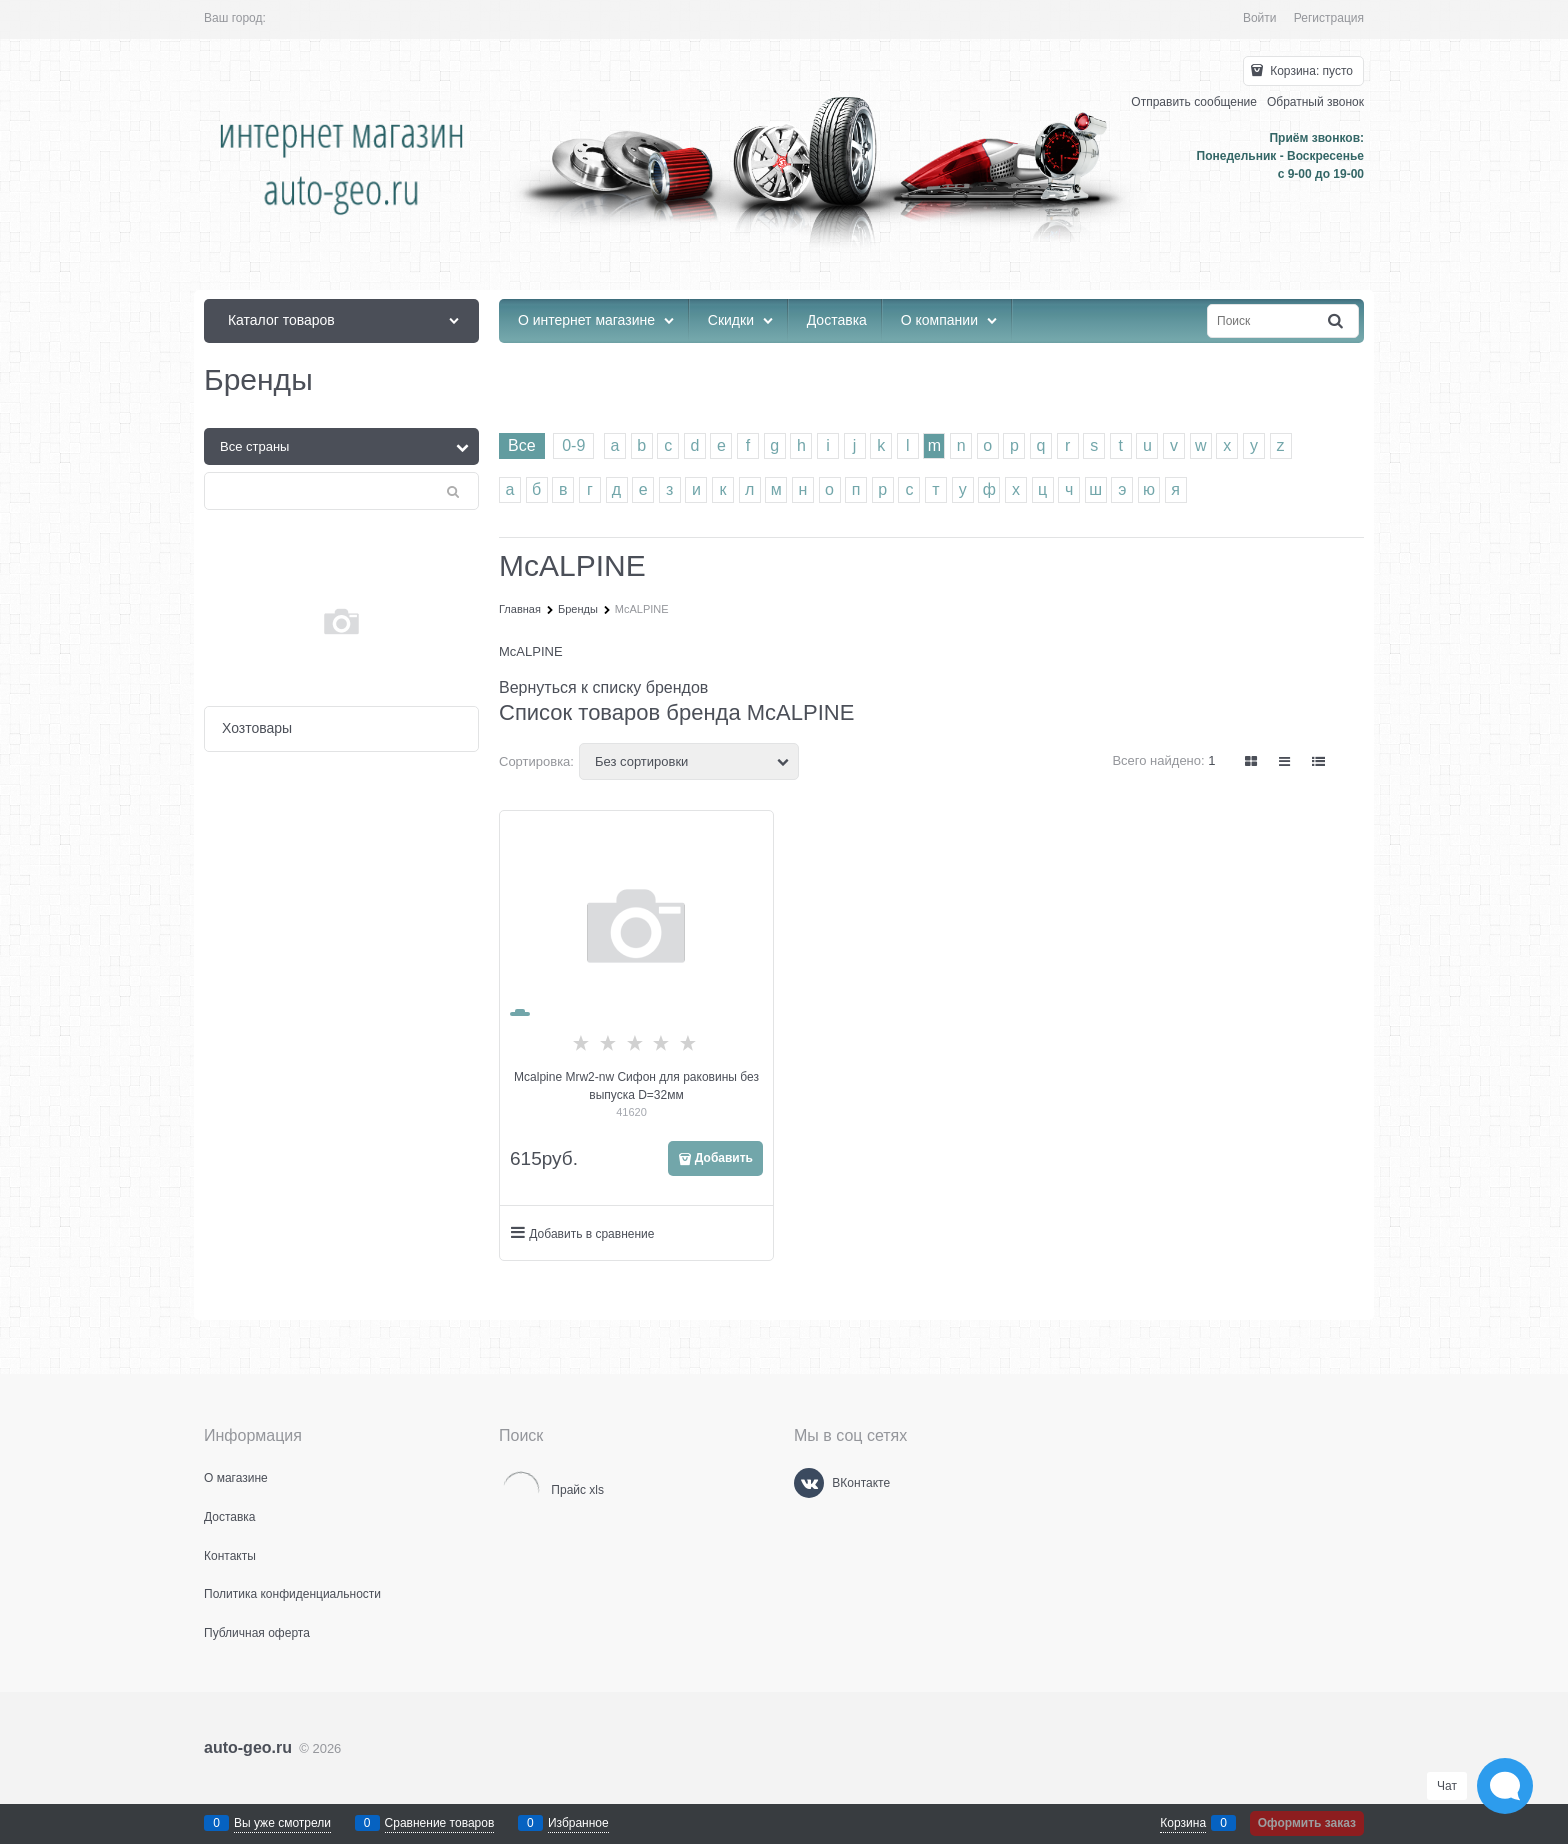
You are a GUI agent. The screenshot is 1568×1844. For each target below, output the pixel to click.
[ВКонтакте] (809, 1483)
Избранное (578, 1823)
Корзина (1183, 1823)
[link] (1252, 761)
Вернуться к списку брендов (603, 687)
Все (522, 445)
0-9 (573, 445)
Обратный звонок (1315, 102)
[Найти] (1337, 321)
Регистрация (1329, 18)
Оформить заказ (1307, 1823)
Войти (1260, 18)
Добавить (724, 1158)
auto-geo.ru (248, 1747)
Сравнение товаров (440, 1823)
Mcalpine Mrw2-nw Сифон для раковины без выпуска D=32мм (636, 1086)
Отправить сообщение (1194, 102)
